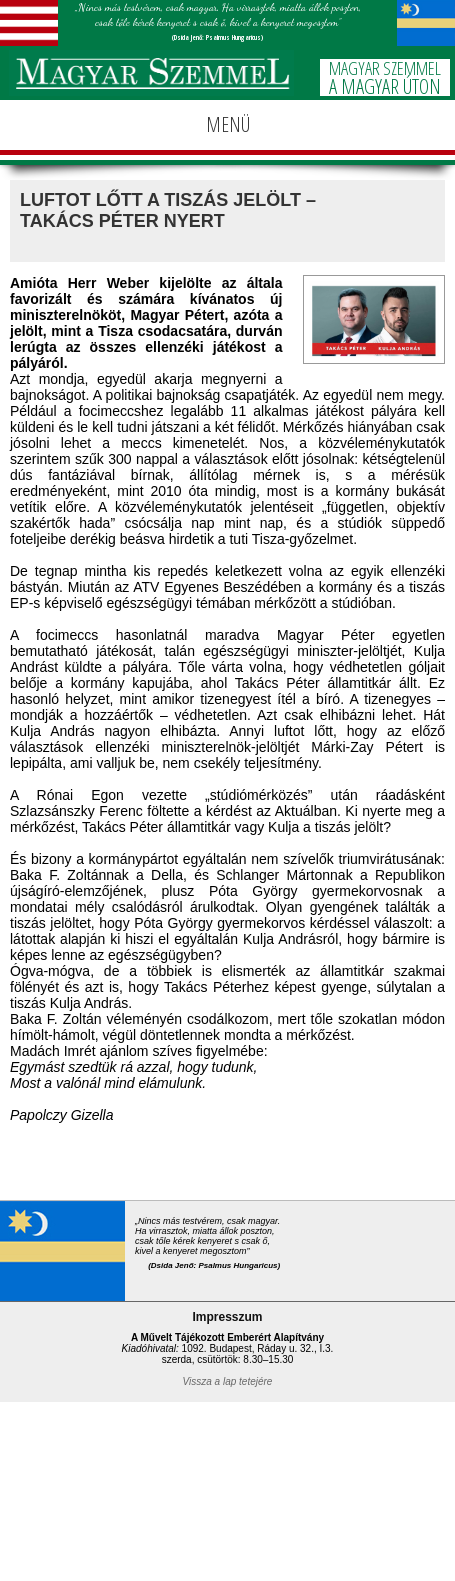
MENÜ (228, 124)
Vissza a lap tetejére (228, 1381)
